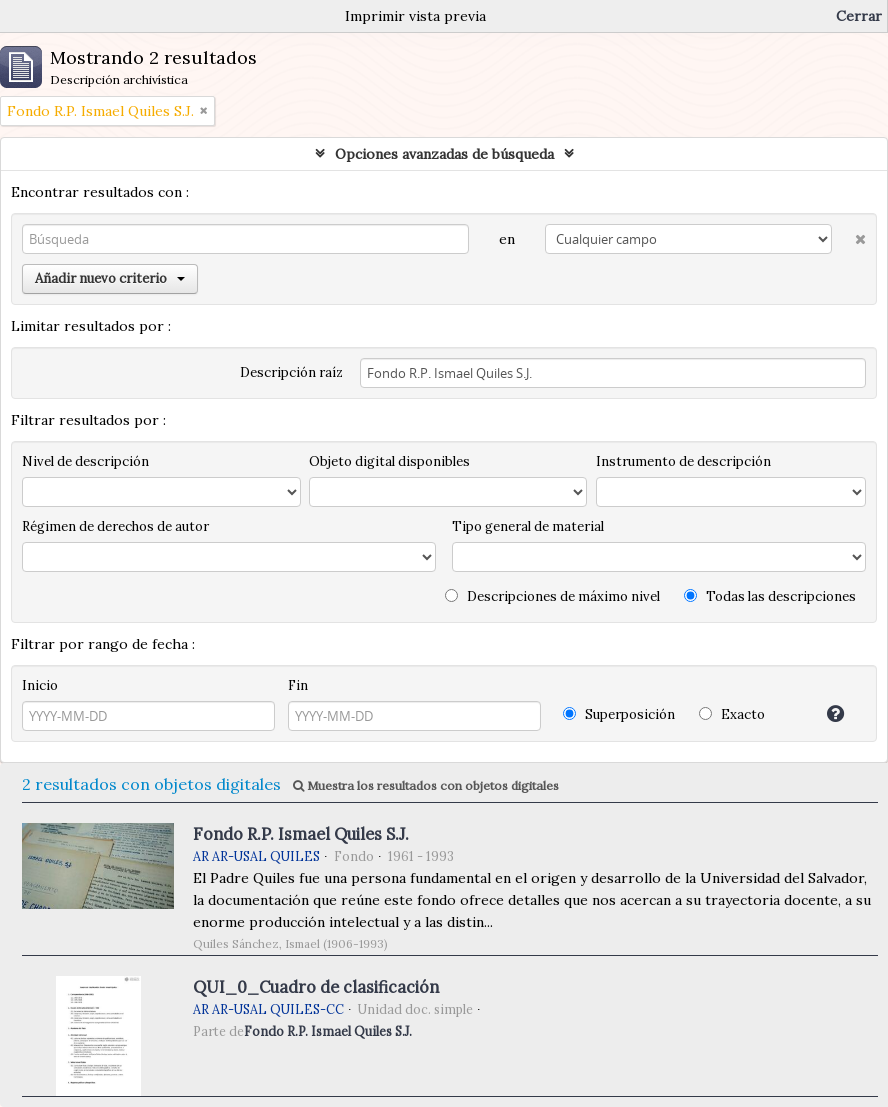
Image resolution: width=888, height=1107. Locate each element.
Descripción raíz (291, 372)
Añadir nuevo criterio (110, 278)
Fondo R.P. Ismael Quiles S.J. (301, 834)
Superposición (619, 714)
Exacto (732, 714)
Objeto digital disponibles (389, 461)
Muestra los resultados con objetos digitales (426, 785)
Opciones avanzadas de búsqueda (444, 154)
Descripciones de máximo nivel (552, 596)
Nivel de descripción (85, 461)
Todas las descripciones (770, 596)
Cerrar (859, 16)
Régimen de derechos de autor (115, 526)
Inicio (40, 685)
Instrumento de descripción (683, 461)
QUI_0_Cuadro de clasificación (316, 987)
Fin (298, 685)
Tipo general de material (528, 526)
